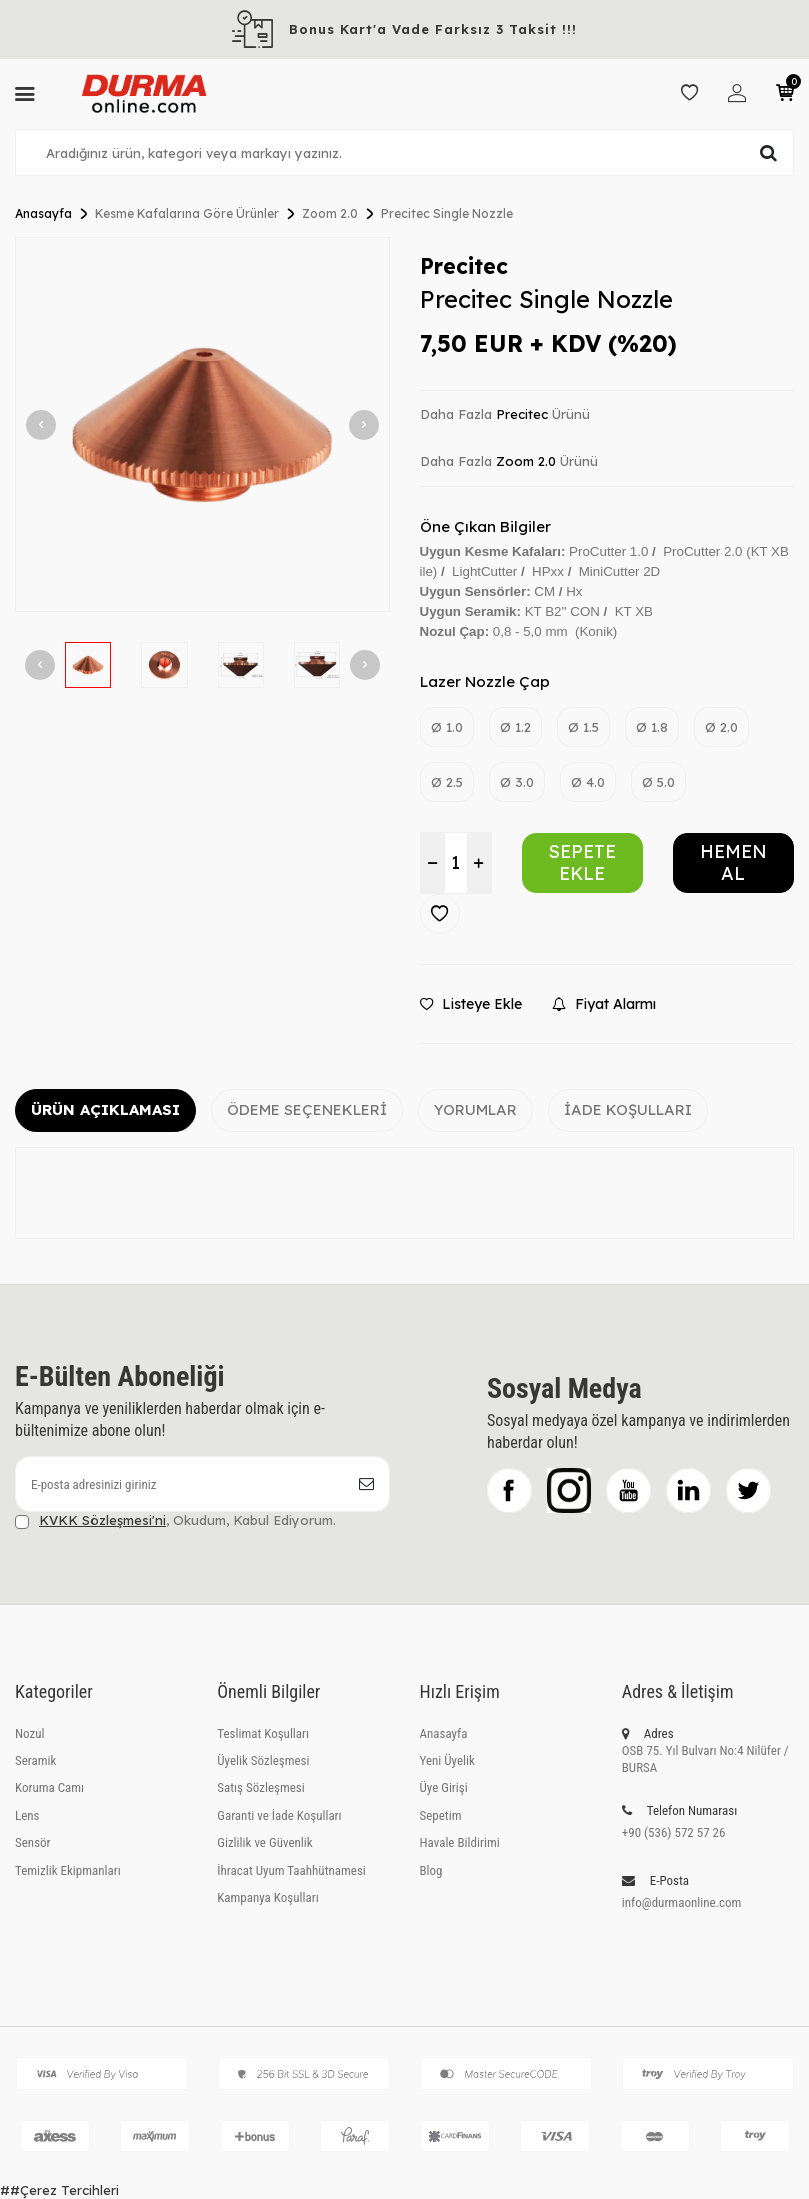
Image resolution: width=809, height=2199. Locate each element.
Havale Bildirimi (460, 1842)
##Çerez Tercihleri (59, 2190)
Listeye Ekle (471, 1004)
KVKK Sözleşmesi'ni (102, 1520)
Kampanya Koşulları (267, 1897)
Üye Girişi (444, 1787)
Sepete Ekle (582, 862)
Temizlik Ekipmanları (68, 1870)
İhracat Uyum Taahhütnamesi (291, 1870)
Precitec (464, 266)
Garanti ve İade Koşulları (279, 1815)
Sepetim (441, 1815)
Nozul (29, 1733)
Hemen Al (733, 862)
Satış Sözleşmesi (260, 1787)
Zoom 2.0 (330, 213)
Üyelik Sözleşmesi (263, 1760)
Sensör (33, 1842)
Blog (431, 1870)
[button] (41, 425)
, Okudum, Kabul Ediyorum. (175, 1520)
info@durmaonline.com (682, 1902)
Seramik (35, 1760)
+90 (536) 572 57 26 (674, 1832)
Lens (27, 1815)
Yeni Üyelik (447, 1760)
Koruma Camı (49, 1787)
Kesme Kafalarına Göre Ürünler (187, 213)
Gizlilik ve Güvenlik (264, 1842)
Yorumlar (475, 1109)
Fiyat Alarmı (604, 1004)
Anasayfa (43, 213)
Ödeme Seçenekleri (307, 1109)
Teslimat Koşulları (263, 1733)
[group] (202, 424)
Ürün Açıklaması (105, 1109)
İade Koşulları (628, 1109)
